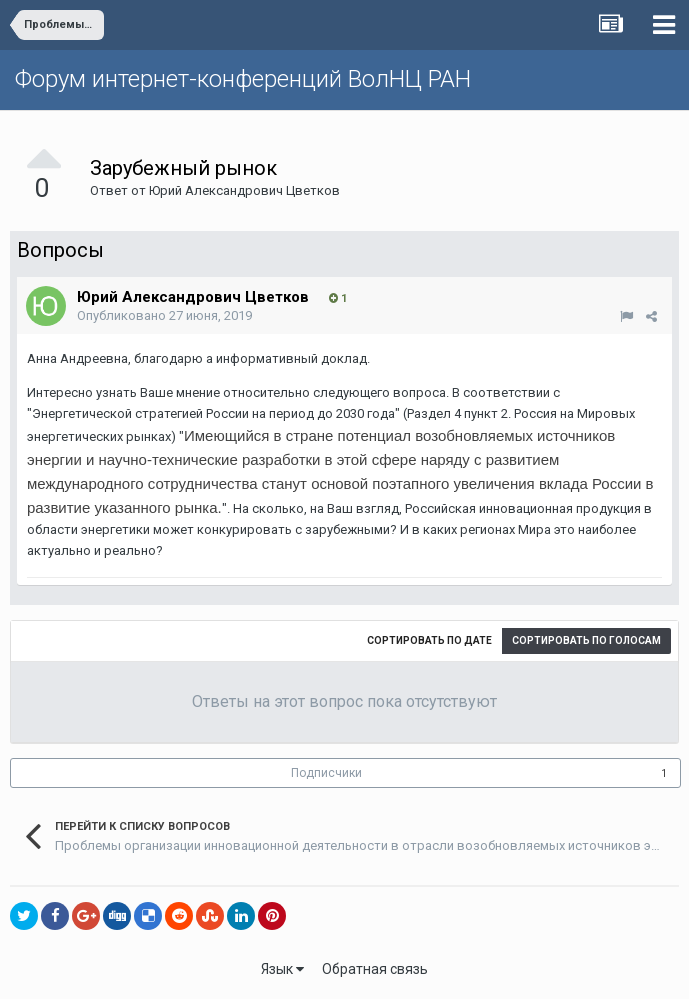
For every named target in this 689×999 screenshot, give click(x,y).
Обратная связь (375, 969)
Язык (282, 969)
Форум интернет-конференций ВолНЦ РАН (243, 79)
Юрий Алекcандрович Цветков (244, 190)
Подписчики (326, 773)
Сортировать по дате (429, 640)
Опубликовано (164, 315)
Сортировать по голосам (586, 640)
